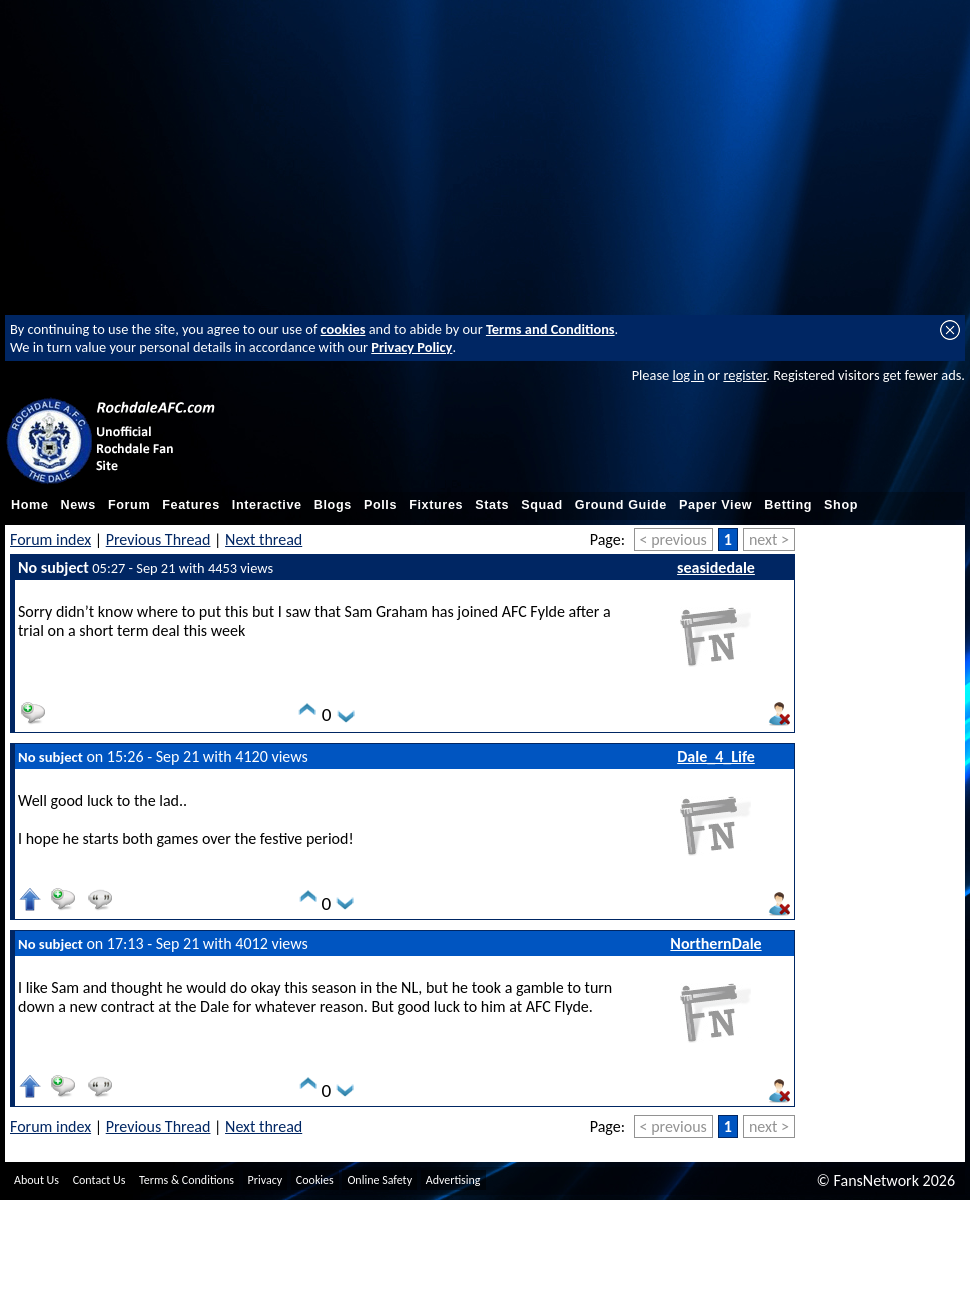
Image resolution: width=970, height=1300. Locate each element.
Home (30, 505)
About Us (36, 1180)
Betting (788, 505)
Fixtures (436, 505)
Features (191, 505)
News (78, 505)
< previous (673, 539)
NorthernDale (715, 943)
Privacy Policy (411, 347)
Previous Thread (158, 539)
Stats (492, 505)
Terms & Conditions (186, 1180)
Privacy (265, 1180)
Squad (542, 505)
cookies (343, 329)
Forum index (50, 539)
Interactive (267, 505)
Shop (841, 505)
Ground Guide (621, 505)
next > (769, 539)
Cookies (315, 1180)
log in (688, 375)
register (744, 375)
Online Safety (379, 1180)
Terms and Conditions (550, 329)
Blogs (333, 505)
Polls (380, 505)
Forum (129, 505)
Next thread (263, 539)
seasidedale (716, 567)
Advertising (453, 1180)
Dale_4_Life (716, 756)
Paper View (715, 505)
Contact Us (99, 1180)
